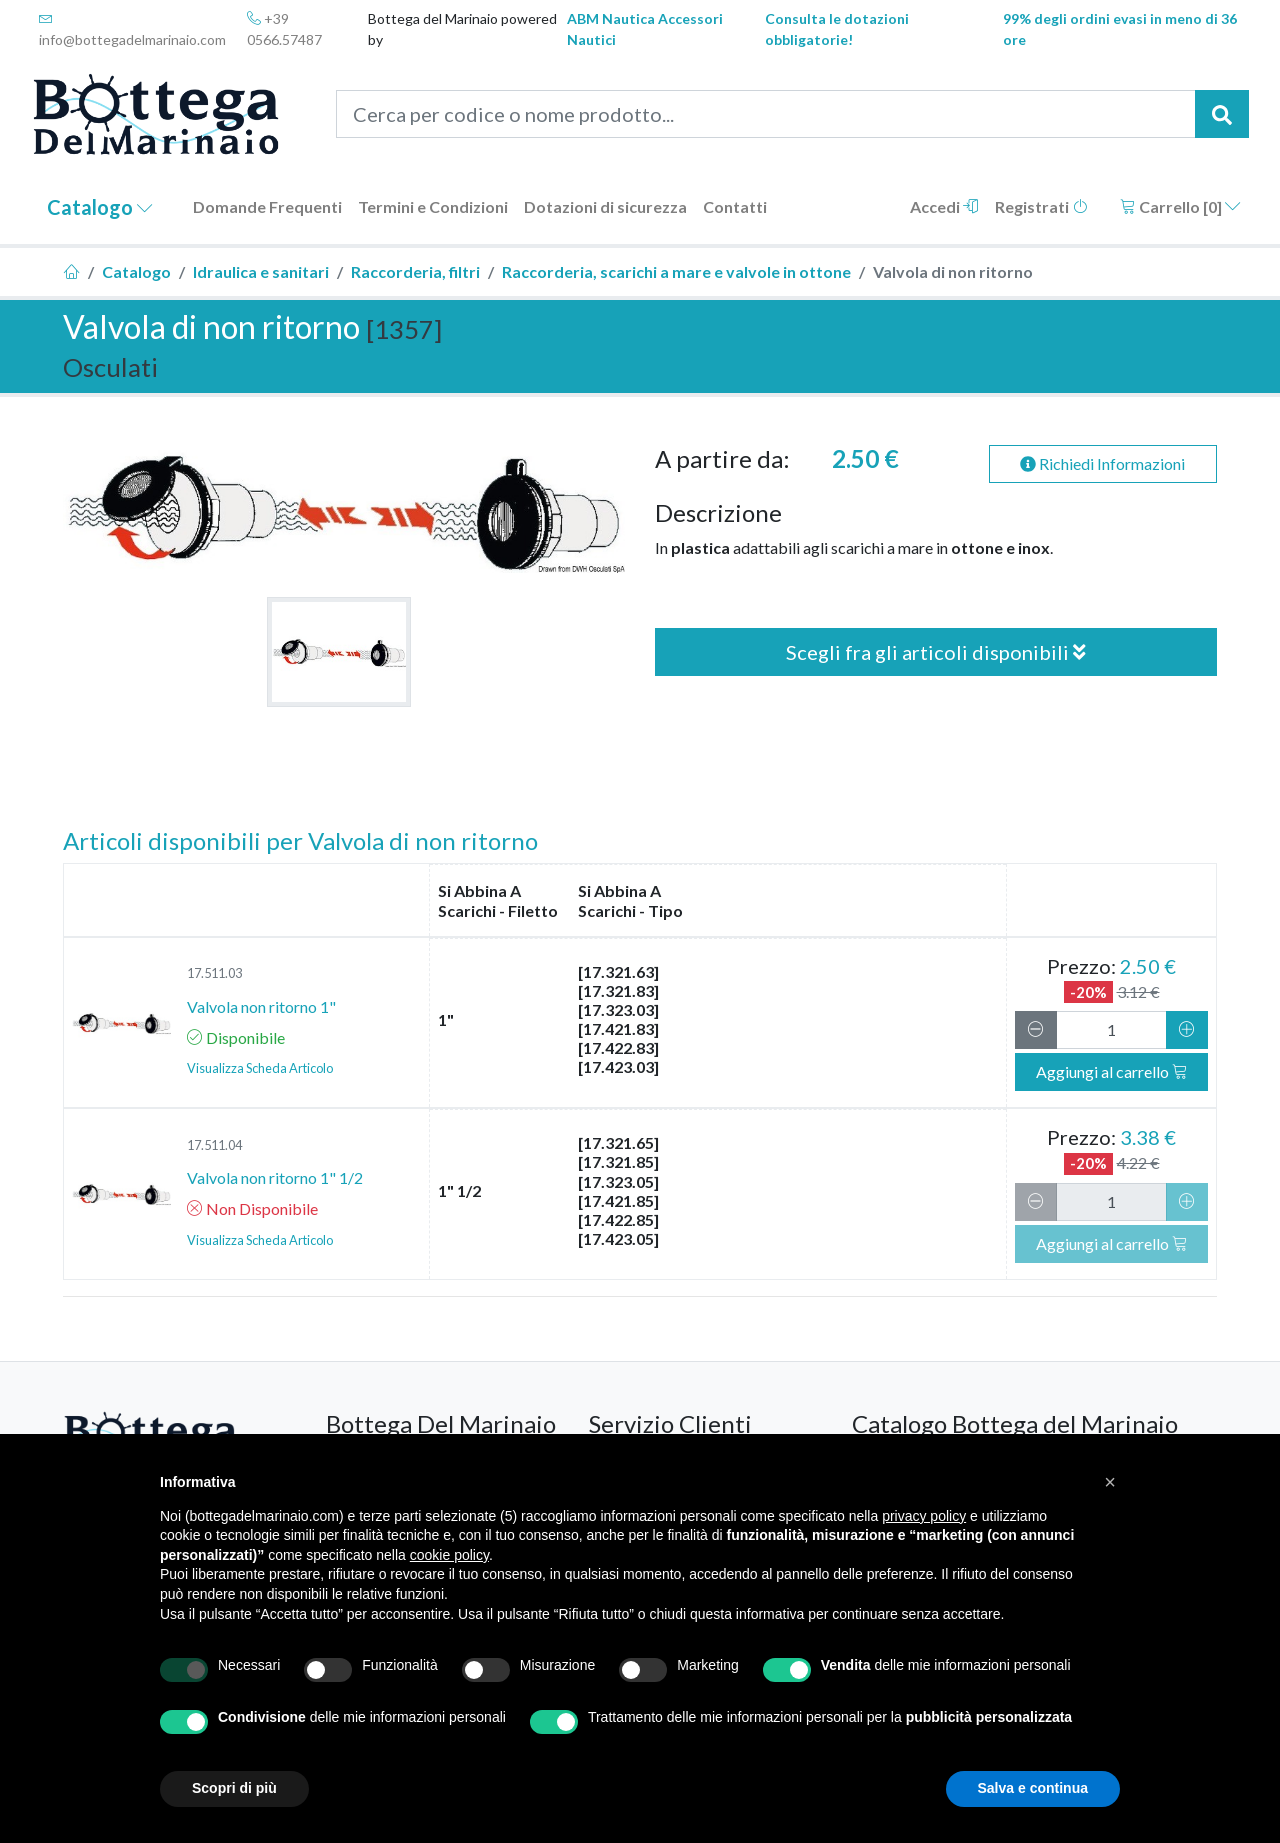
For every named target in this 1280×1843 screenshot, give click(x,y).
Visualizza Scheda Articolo (260, 1068)
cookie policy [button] (449, 1555)
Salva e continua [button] (1033, 1788)
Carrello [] (1180, 206)
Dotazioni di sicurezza (605, 206)
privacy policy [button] (924, 1516)
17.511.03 (214, 973)
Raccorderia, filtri (415, 271)
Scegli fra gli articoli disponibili (936, 652)
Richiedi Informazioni (1102, 463)
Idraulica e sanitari (261, 271)
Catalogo (100, 207)
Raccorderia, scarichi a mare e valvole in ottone (676, 271)
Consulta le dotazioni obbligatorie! (837, 29)
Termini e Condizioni (433, 206)
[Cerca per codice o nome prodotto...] (766, 114)
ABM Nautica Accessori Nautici (645, 29)
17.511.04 (214, 1145)
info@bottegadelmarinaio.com (132, 29)
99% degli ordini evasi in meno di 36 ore (1120, 29)
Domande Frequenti (267, 206)
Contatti (735, 206)
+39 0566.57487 (284, 29)
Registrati (1041, 206)
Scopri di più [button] (234, 1788)
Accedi (944, 206)
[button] (1110, 1482)
